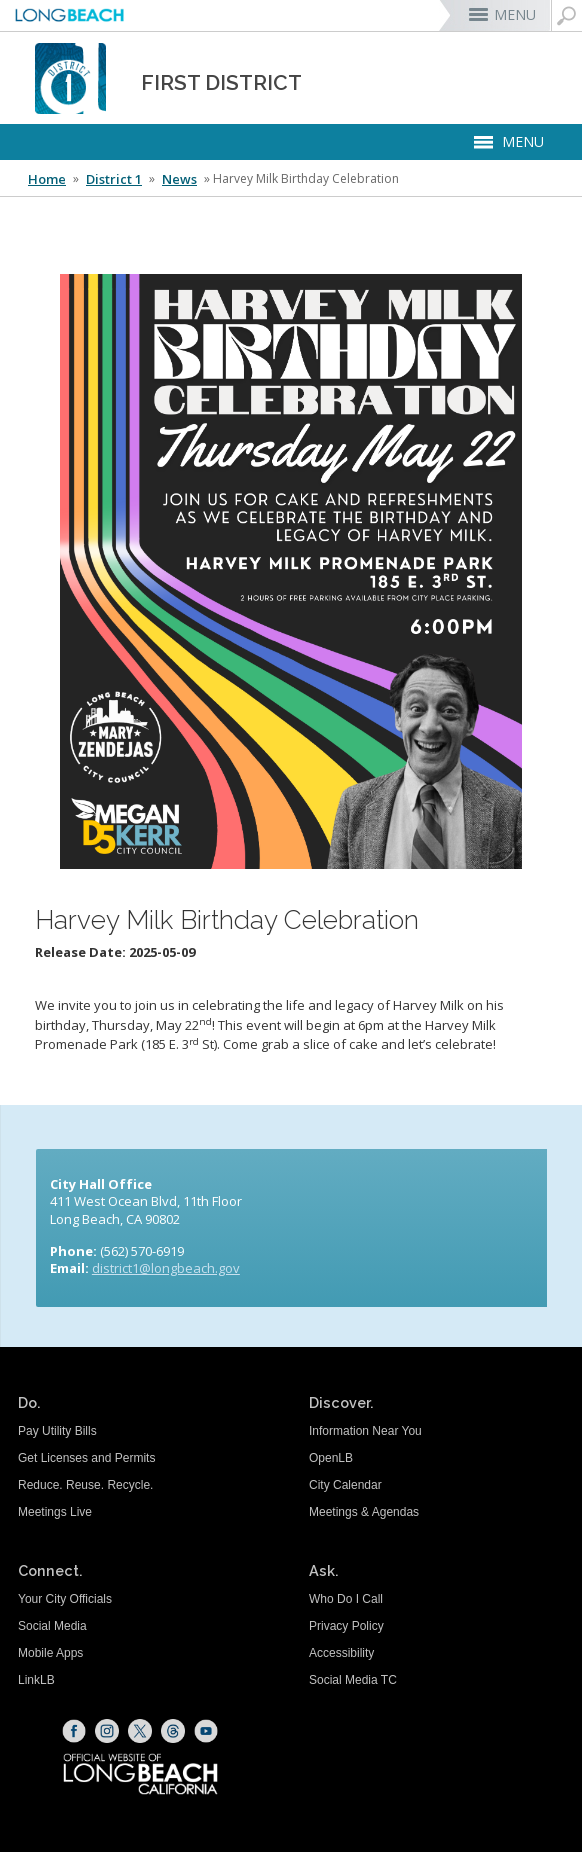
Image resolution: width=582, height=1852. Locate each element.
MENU (515, 14)
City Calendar (345, 1485)
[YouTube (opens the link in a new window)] (206, 1731)
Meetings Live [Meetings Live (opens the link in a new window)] (55, 1512)
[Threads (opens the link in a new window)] (173, 1731)
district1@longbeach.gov (166, 1268)
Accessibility (341, 1653)
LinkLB (36, 1680)
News (179, 179)
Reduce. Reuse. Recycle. (85, 1485)
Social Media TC (353, 1680)
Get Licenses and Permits (86, 1458)
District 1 (114, 179)
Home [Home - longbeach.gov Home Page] (47, 179)
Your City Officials (65, 1599)
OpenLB (331, 1458)
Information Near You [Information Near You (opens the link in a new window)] (365, 1431)
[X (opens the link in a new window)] (140, 1731)
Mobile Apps (50, 1653)
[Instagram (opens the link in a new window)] (107, 1731)
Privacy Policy (346, 1626)
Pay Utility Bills (57, 1431)
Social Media (52, 1626)
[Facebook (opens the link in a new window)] (74, 1731)
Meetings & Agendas (364, 1512)
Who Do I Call (346, 1599)
